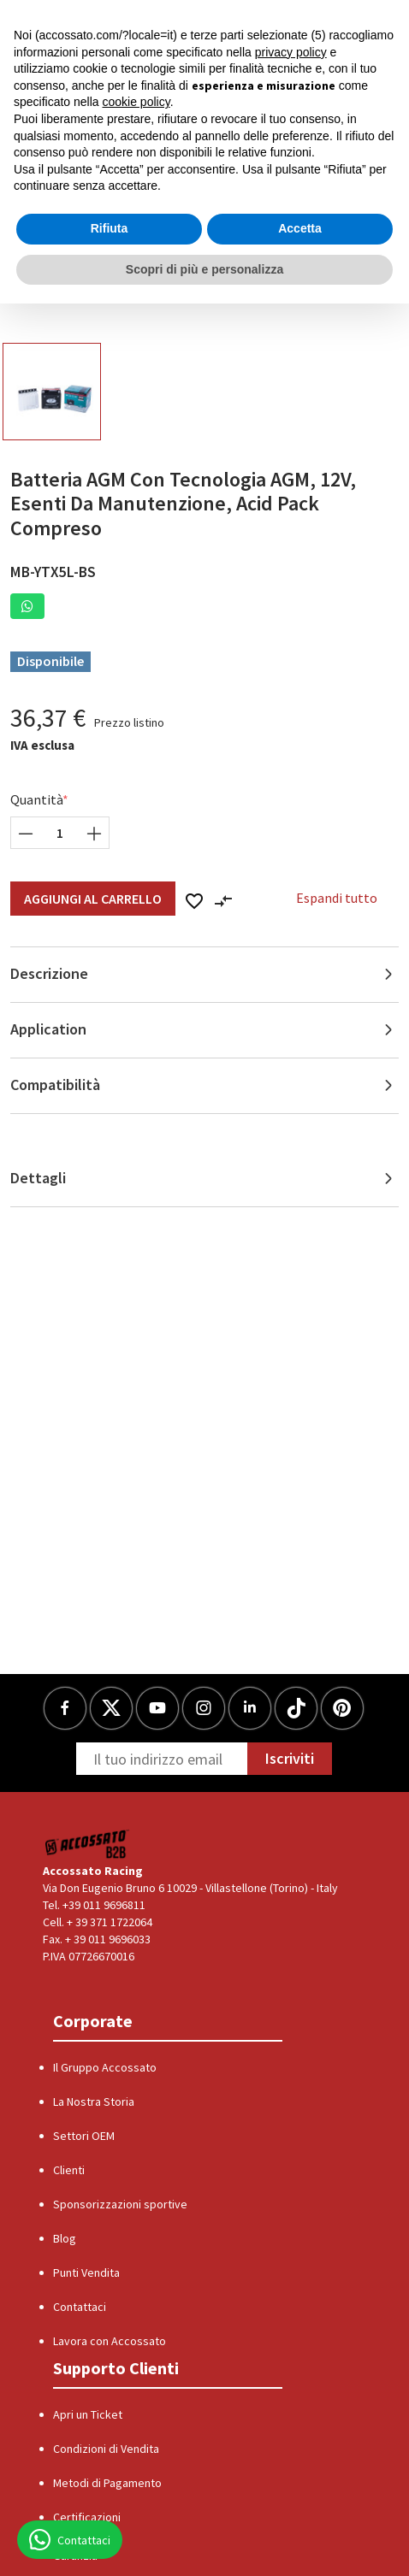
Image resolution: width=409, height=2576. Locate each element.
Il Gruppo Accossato (105, 2067)
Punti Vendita (86, 2272)
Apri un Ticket (87, 2414)
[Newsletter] (161, 1758)
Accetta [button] (300, 228)
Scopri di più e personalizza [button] (204, 269)
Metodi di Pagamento (107, 2483)
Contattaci (79, 2306)
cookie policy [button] (136, 102)
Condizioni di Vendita (106, 2448)
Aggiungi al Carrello (93, 898)
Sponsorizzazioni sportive (120, 2204)
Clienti (69, 2170)
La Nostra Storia (93, 2101)
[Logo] (88, 1843)
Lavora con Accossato (109, 2341)
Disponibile (50, 660)
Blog (64, 2238)
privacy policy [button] (291, 52)
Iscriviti (289, 1758)
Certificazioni (87, 2517)
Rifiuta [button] (109, 228)
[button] (27, 606)
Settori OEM (84, 2135)
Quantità (36, 799)
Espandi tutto (336, 897)
